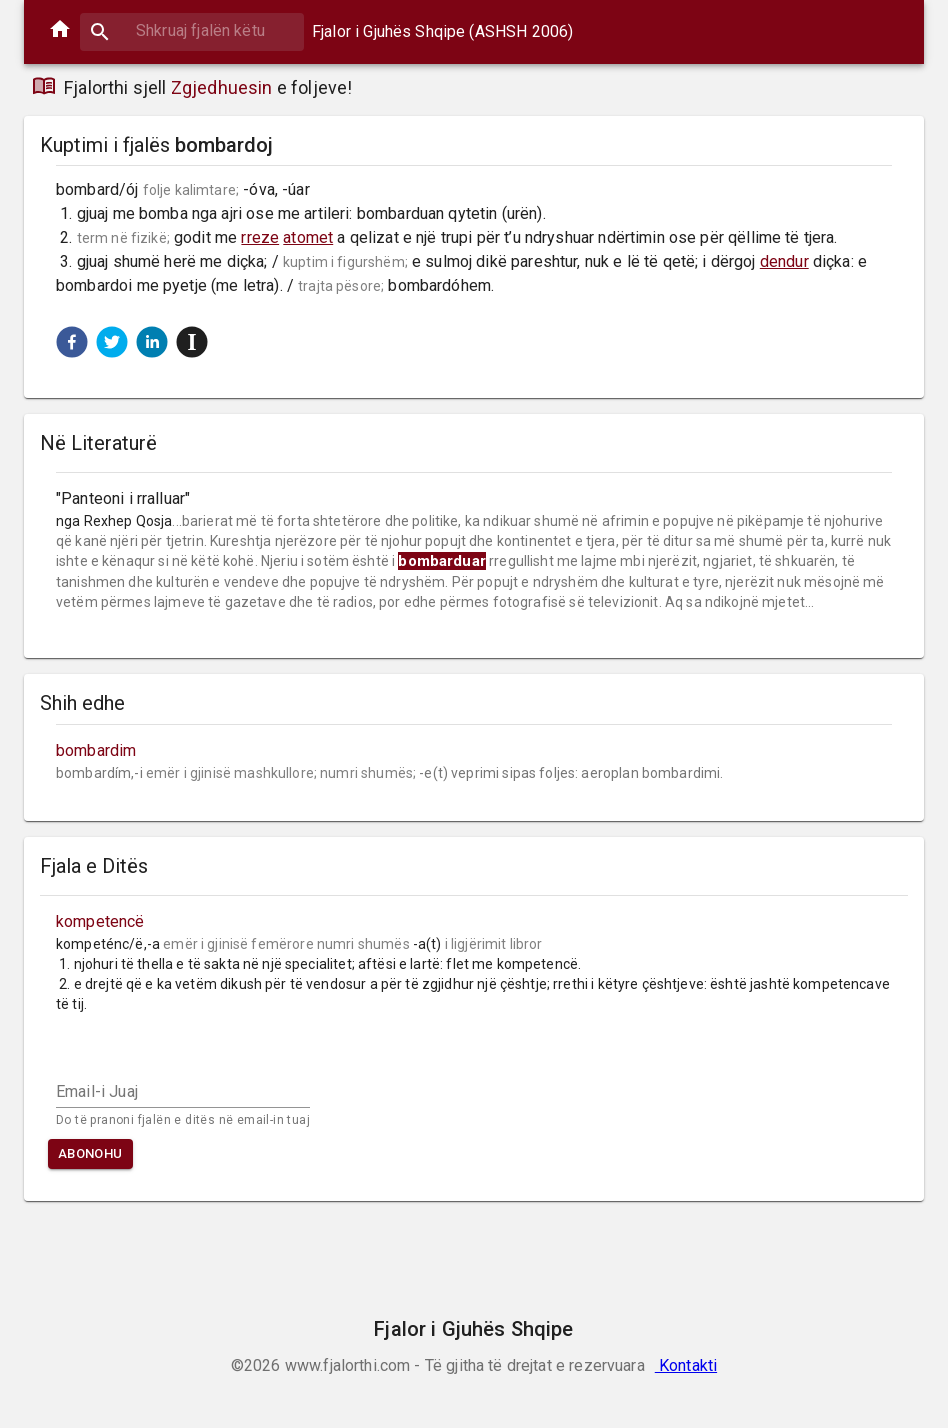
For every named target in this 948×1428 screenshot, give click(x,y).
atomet (308, 237)
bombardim (96, 750)
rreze (260, 237)
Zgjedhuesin (222, 87)
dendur (784, 261)
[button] (72, 342)
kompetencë (100, 921)
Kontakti (686, 1365)
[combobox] (192, 30)
